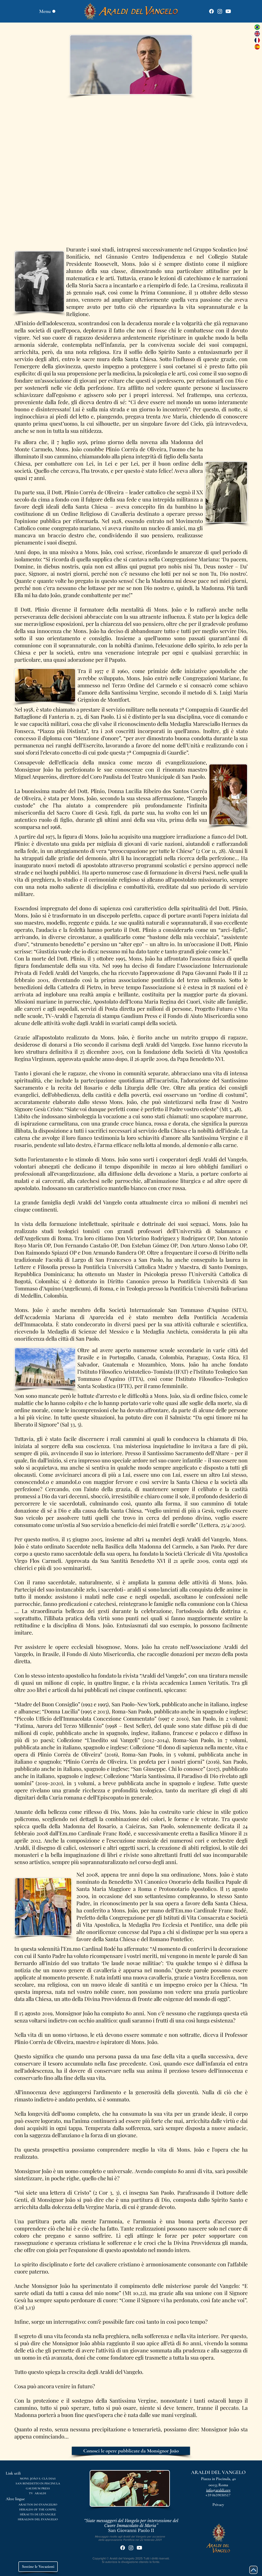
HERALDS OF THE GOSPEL (37, 2509)
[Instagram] (220, 11)
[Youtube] (228, 11)
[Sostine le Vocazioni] (38, 2566)
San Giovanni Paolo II (131, 2525)
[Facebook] (211, 11)
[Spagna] (257, 47)
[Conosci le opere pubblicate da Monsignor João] (131, 2451)
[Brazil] (257, 27)
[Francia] (257, 40)
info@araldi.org (218, 2490)
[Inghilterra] (257, 33)
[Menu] (47, 11)
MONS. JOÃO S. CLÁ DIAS (38, 2478)
